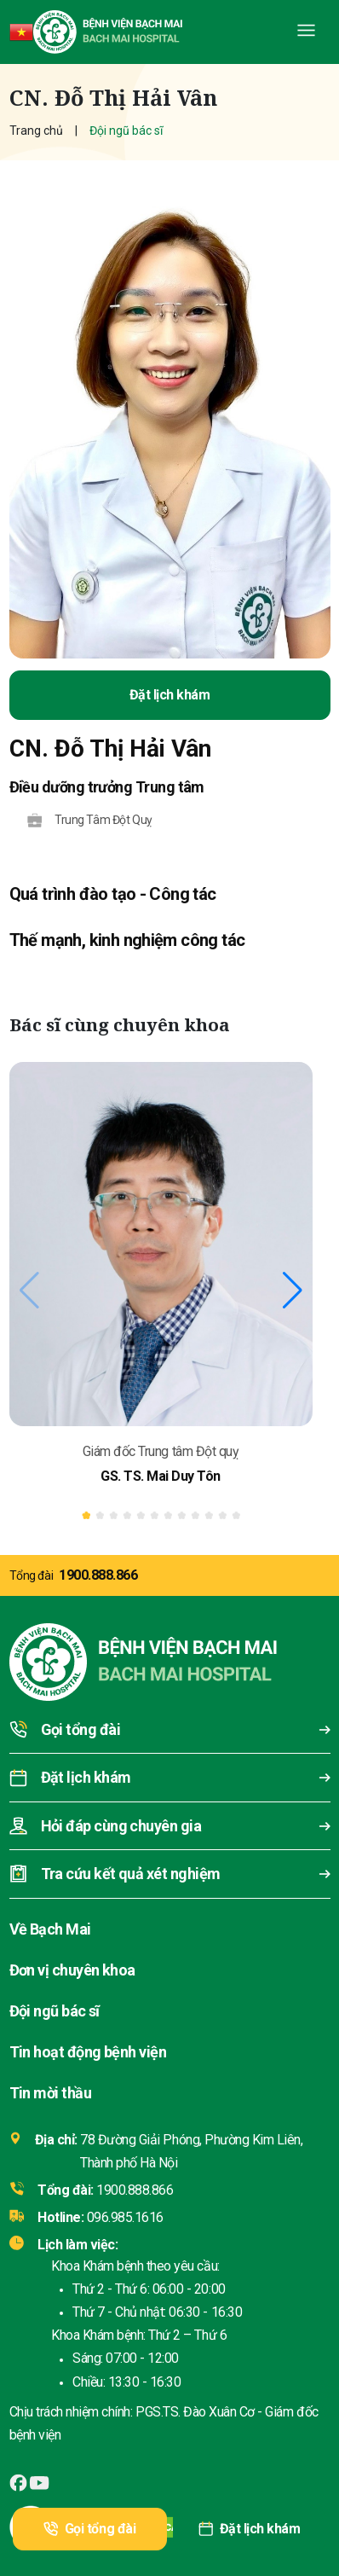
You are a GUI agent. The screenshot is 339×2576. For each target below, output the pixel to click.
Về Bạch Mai (50, 1929)
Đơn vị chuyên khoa (72, 1970)
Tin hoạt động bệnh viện (88, 2052)
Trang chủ (36, 130)
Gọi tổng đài (89, 2529)
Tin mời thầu (50, 2093)
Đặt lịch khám (249, 2529)
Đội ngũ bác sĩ (54, 2011)
